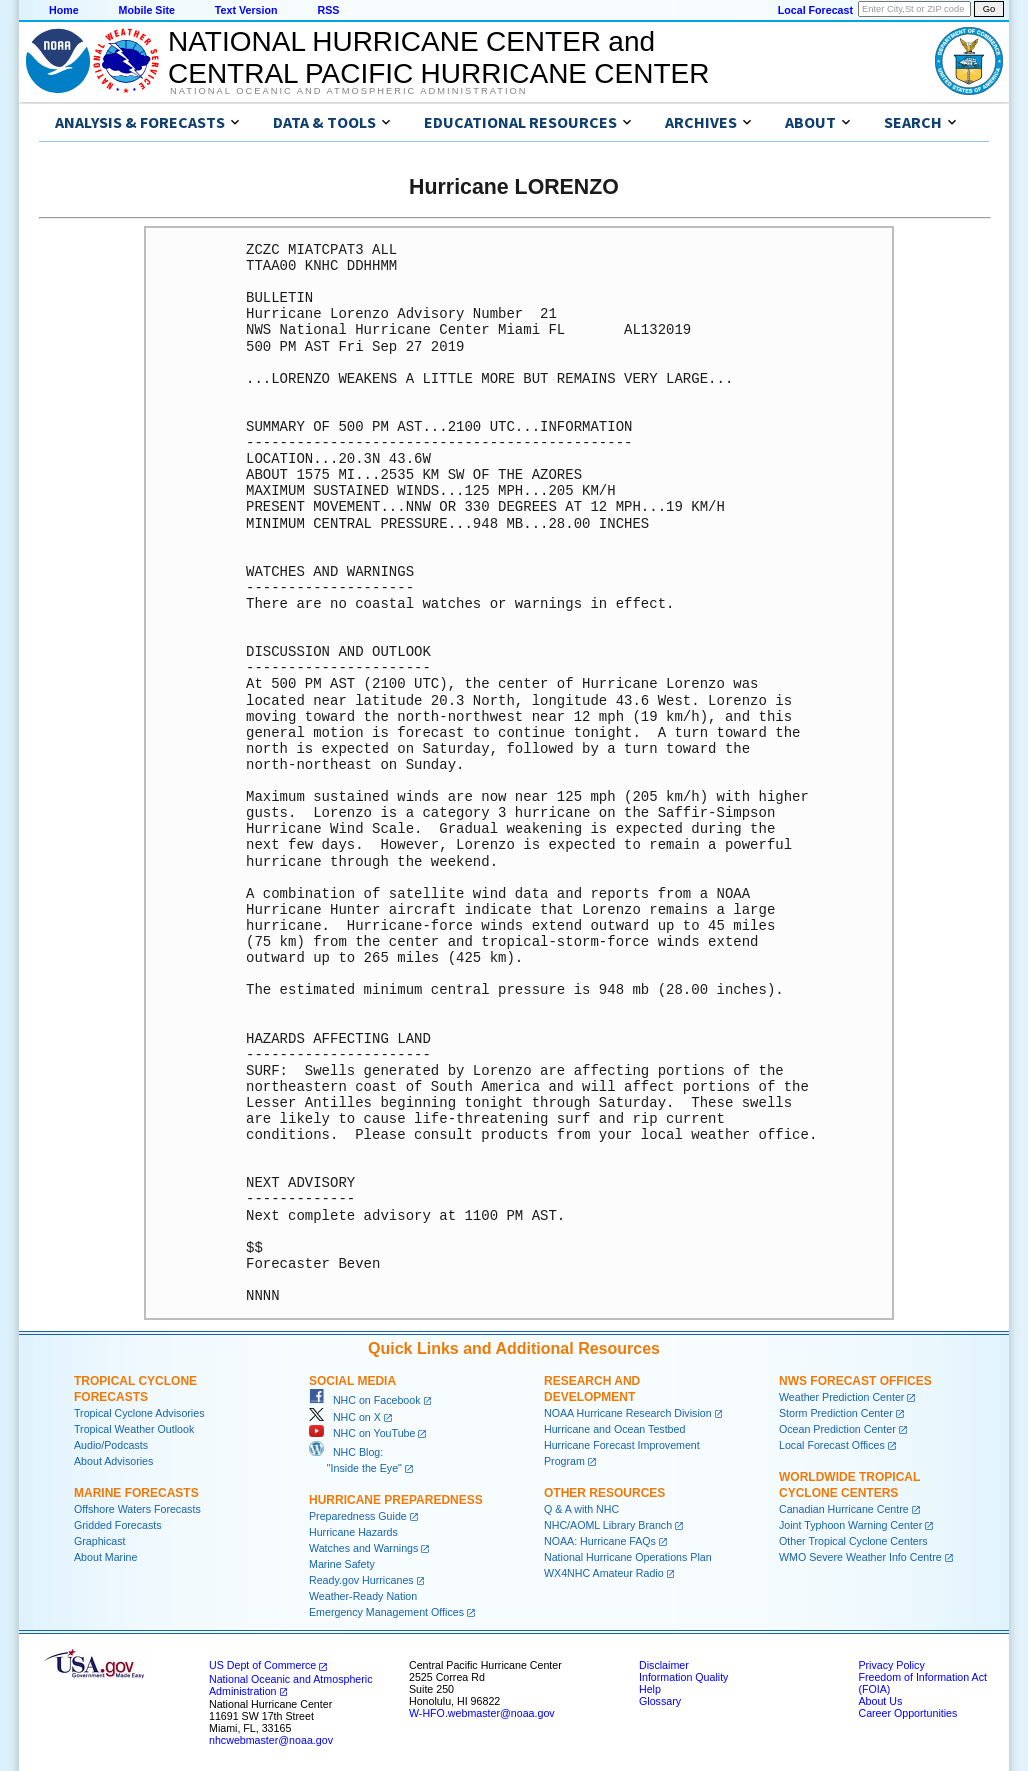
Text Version (246, 10)
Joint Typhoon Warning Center (850, 1525)
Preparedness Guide (358, 1516)
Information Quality (683, 1677)
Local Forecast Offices (832, 1445)
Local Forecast (815, 10)
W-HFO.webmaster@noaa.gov (482, 1713)
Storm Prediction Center (836, 1413)
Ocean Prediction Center (837, 1429)
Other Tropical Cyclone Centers (853, 1541)
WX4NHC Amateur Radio (604, 1573)
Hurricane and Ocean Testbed (614, 1429)
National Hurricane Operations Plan (628, 1557)
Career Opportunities (907, 1713)
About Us (880, 1701)
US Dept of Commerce (262, 1665)
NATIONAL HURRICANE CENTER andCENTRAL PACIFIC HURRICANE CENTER (438, 57)
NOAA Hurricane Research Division (628, 1413)
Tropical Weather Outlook (134, 1429)
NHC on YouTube (362, 1433)
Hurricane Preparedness (396, 1500)
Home (64, 10)
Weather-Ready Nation (363, 1596)
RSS (328, 10)
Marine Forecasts (136, 1493)
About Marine (105, 1557)
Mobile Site (147, 10)
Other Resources (604, 1493)
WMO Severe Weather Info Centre (860, 1557)
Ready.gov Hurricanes (361, 1580)
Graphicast (100, 1541)
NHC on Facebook (365, 1400)
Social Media (352, 1381)
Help (650, 1689)
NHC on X (345, 1417)
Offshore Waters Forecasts (137, 1509)
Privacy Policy (891, 1665)
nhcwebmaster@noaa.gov (271, 1740)
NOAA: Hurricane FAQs (600, 1541)
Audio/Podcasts (111, 1445)
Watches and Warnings (363, 1548)
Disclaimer (664, 1665)
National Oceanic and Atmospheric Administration (348, 91)
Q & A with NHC (581, 1509)
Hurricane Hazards (353, 1532)
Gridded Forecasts (118, 1525)
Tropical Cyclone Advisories (139, 1413)
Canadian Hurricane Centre (844, 1509)
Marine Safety (342, 1564)
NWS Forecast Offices (855, 1381)
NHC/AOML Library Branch (608, 1525)
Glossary (660, 1701)
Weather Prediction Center (841, 1397)
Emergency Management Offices (386, 1612)
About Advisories (113, 1461)
